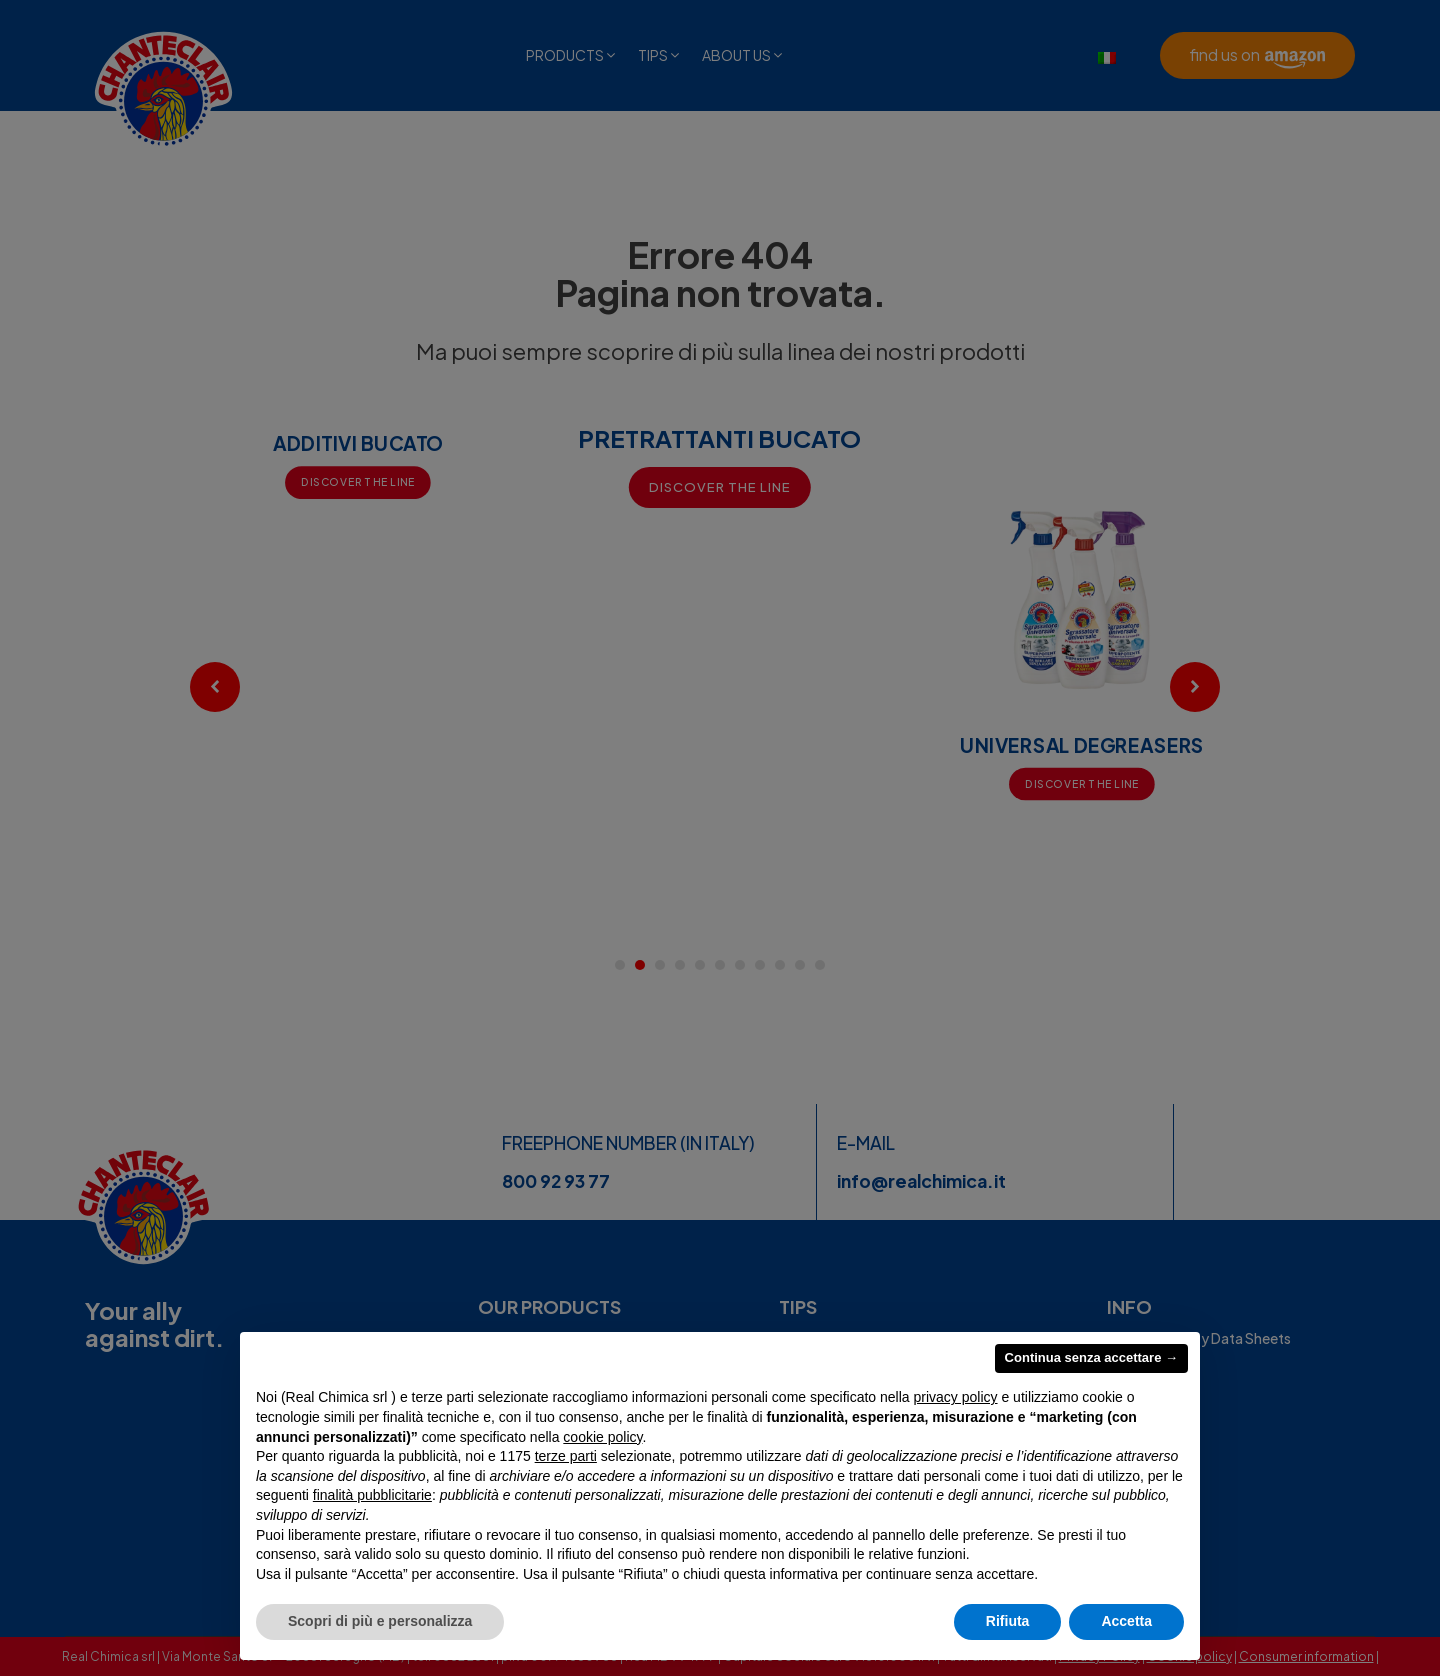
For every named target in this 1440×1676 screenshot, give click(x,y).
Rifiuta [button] (1008, 1621)
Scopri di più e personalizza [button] (380, 1621)
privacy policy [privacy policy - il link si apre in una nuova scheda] (956, 1397)
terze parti (566, 1456)
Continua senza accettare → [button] (1091, 1357)
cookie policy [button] (602, 1437)
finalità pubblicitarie (372, 1495)
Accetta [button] (1126, 1621)
